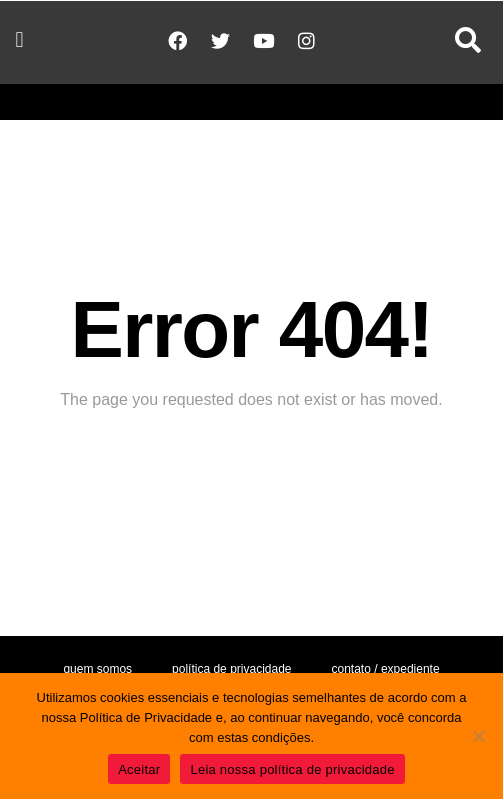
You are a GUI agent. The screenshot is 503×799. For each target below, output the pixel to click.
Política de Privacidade (231, 669)
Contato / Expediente (386, 669)
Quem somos (97, 669)
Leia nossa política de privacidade (292, 769)
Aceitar (139, 769)
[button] (19, 40)
